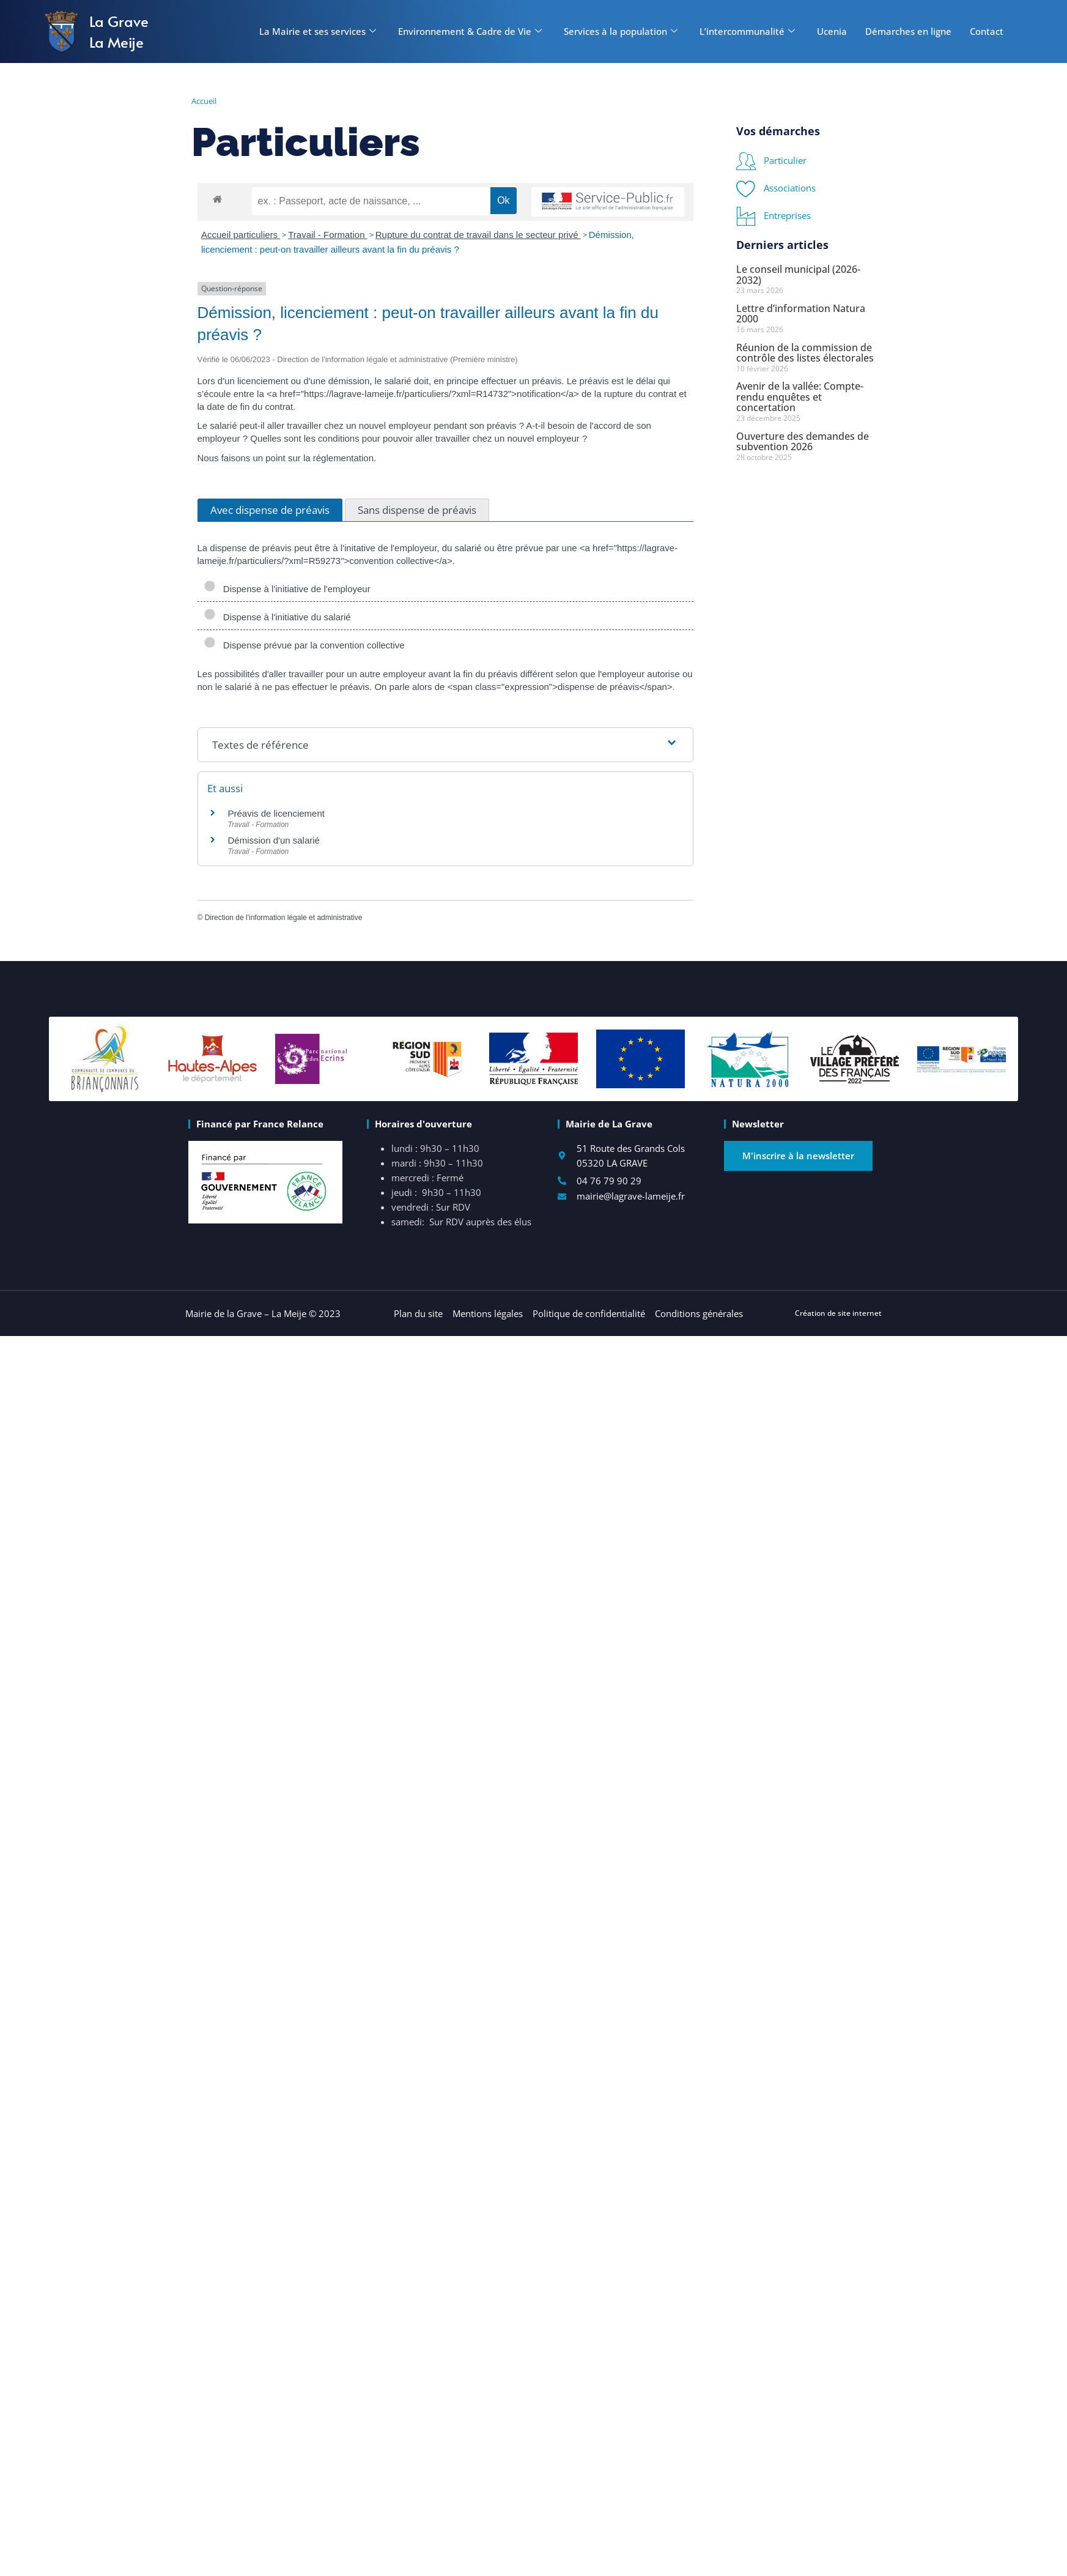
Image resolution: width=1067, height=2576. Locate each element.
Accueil (203, 100)
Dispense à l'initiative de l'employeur (287, 588)
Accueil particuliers (240, 234)
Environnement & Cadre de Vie (470, 31)
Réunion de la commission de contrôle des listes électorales (805, 353)
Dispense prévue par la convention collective (304, 645)
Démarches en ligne (908, 31)
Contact (986, 31)
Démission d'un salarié (274, 840)
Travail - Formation (327, 234)
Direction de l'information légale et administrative (284, 917)
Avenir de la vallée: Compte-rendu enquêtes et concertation (799, 396)
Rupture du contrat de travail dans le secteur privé (478, 234)
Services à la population (620, 31)
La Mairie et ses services (317, 31)
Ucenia (832, 31)
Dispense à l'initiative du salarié (277, 617)
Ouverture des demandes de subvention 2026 (802, 441)
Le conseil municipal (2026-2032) (798, 274)
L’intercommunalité (747, 31)
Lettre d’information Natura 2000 (800, 314)
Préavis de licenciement (276, 813)
